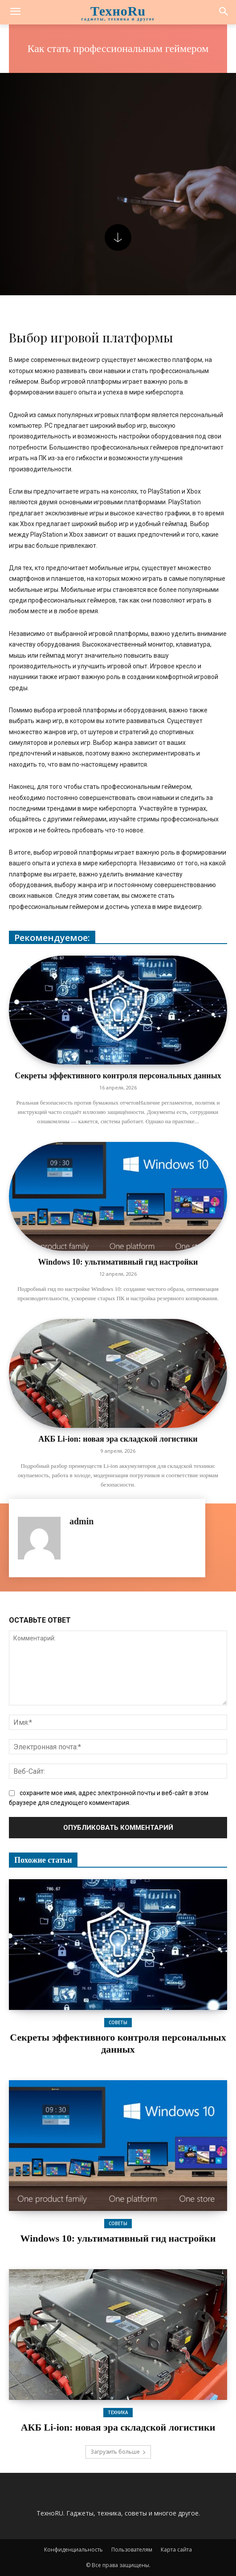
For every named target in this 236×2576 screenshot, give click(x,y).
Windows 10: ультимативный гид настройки (118, 1262)
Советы (118, 2022)
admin (81, 1521)
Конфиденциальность (73, 2549)
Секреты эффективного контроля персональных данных (118, 1075)
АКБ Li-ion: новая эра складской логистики (117, 1439)
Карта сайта (176, 2549)
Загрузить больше (118, 2451)
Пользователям (131, 2549)
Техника (118, 2412)
